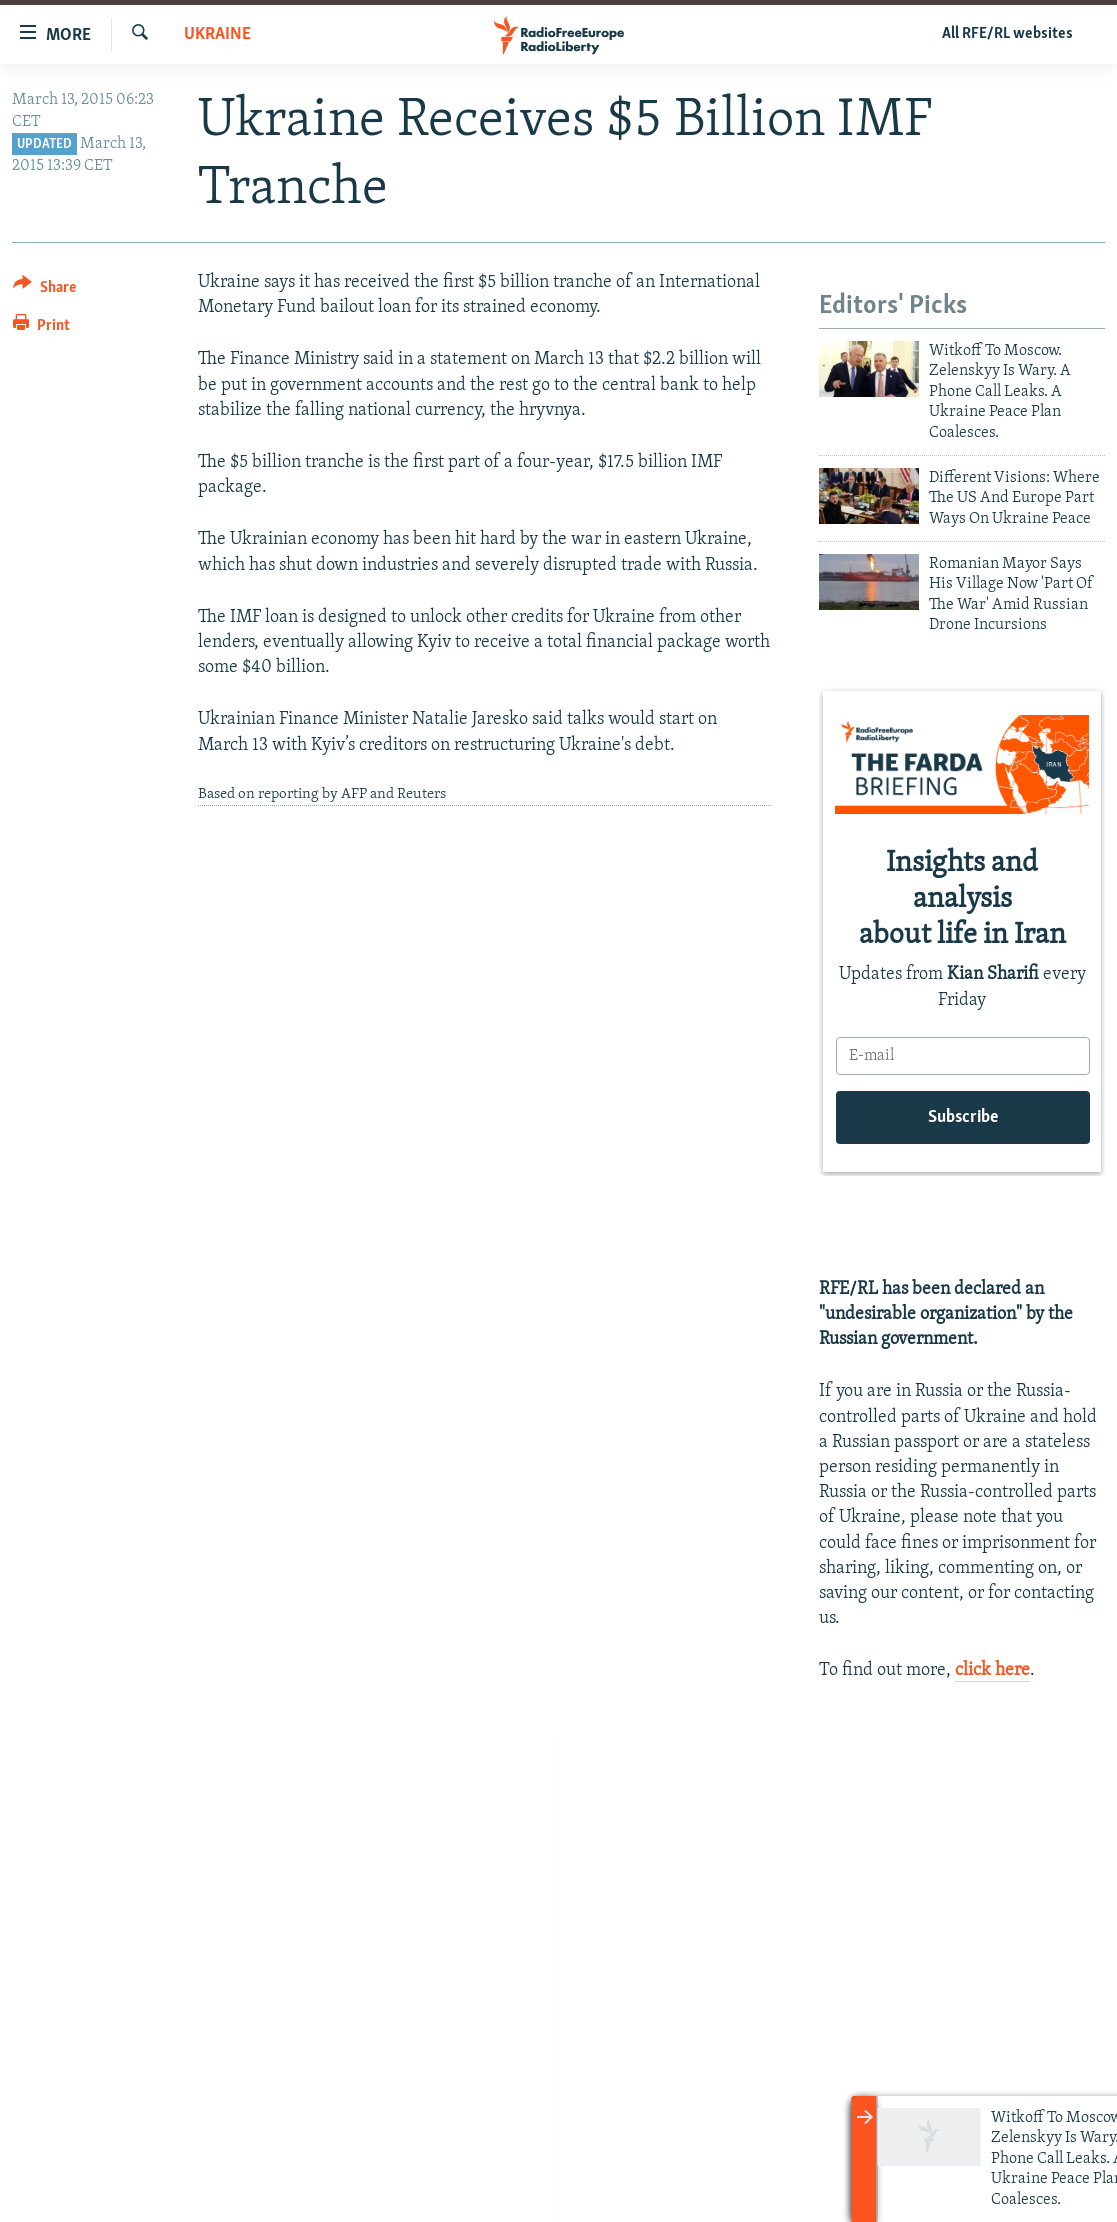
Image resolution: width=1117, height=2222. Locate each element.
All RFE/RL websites (1007, 34)
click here (992, 1670)
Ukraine (217, 34)
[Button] (44, 290)
